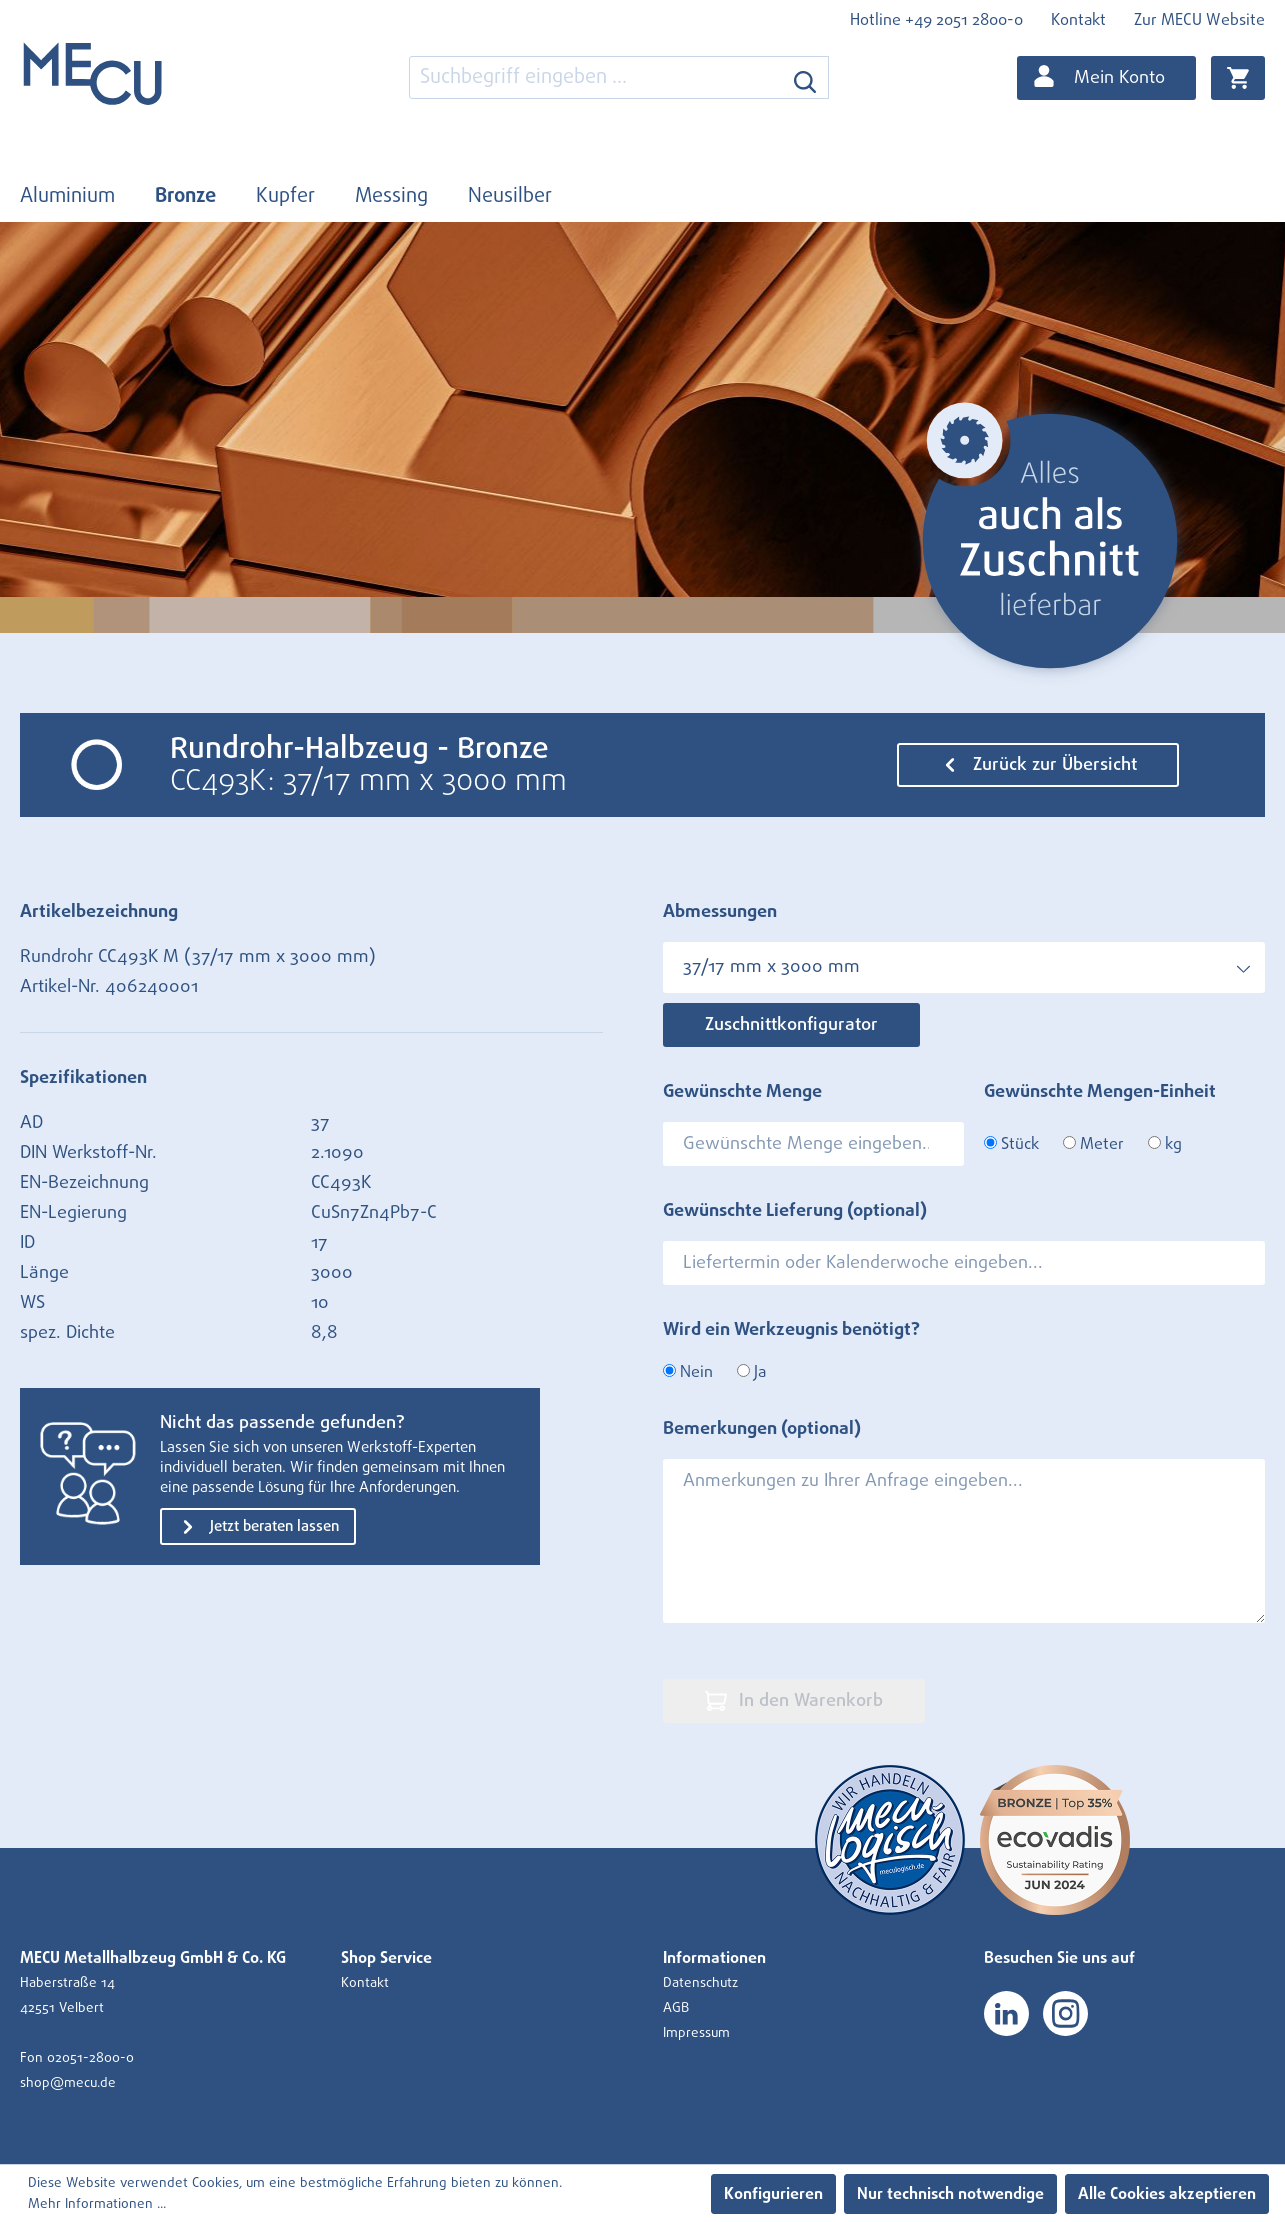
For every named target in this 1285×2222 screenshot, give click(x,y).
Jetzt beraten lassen (258, 1527)
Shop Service (386, 1958)
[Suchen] (805, 77)
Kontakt (1078, 20)
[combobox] (596, 77)
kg (1165, 1144)
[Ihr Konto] (1106, 78)
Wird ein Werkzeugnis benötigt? (791, 1330)
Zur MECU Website (1199, 20)
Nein (688, 1372)
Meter (1093, 1144)
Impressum (696, 2033)
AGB (676, 2008)
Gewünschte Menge (742, 1092)
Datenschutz (700, 1983)
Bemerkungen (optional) (762, 1429)
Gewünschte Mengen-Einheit (1100, 1092)
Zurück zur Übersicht (1038, 765)
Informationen (714, 1958)
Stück (1011, 1144)
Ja (751, 1372)
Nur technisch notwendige (950, 2194)
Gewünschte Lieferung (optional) (795, 1211)
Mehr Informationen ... (97, 2204)
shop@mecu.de (68, 2083)
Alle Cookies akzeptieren (1167, 2194)
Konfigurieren (773, 2194)
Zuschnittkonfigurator (791, 1025)
